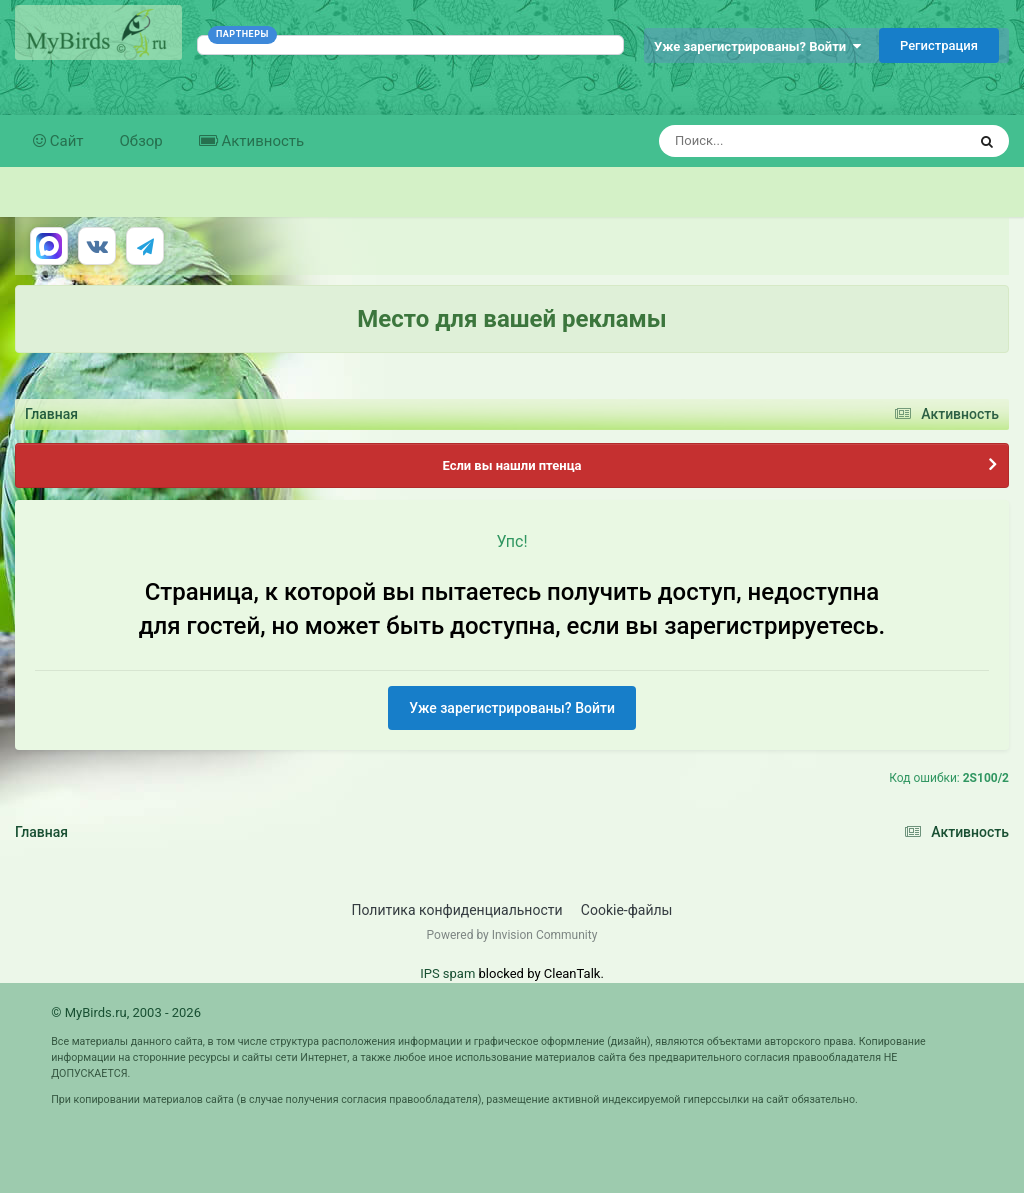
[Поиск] (775, 141)
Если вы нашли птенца (511, 465)
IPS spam (447, 973)
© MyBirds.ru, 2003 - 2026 (126, 1012)
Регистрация (939, 45)
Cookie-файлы (627, 910)
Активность (261, 141)
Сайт (65, 141)
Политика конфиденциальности (457, 910)
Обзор (141, 141)
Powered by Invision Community (512, 935)
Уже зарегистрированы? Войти (757, 46)
